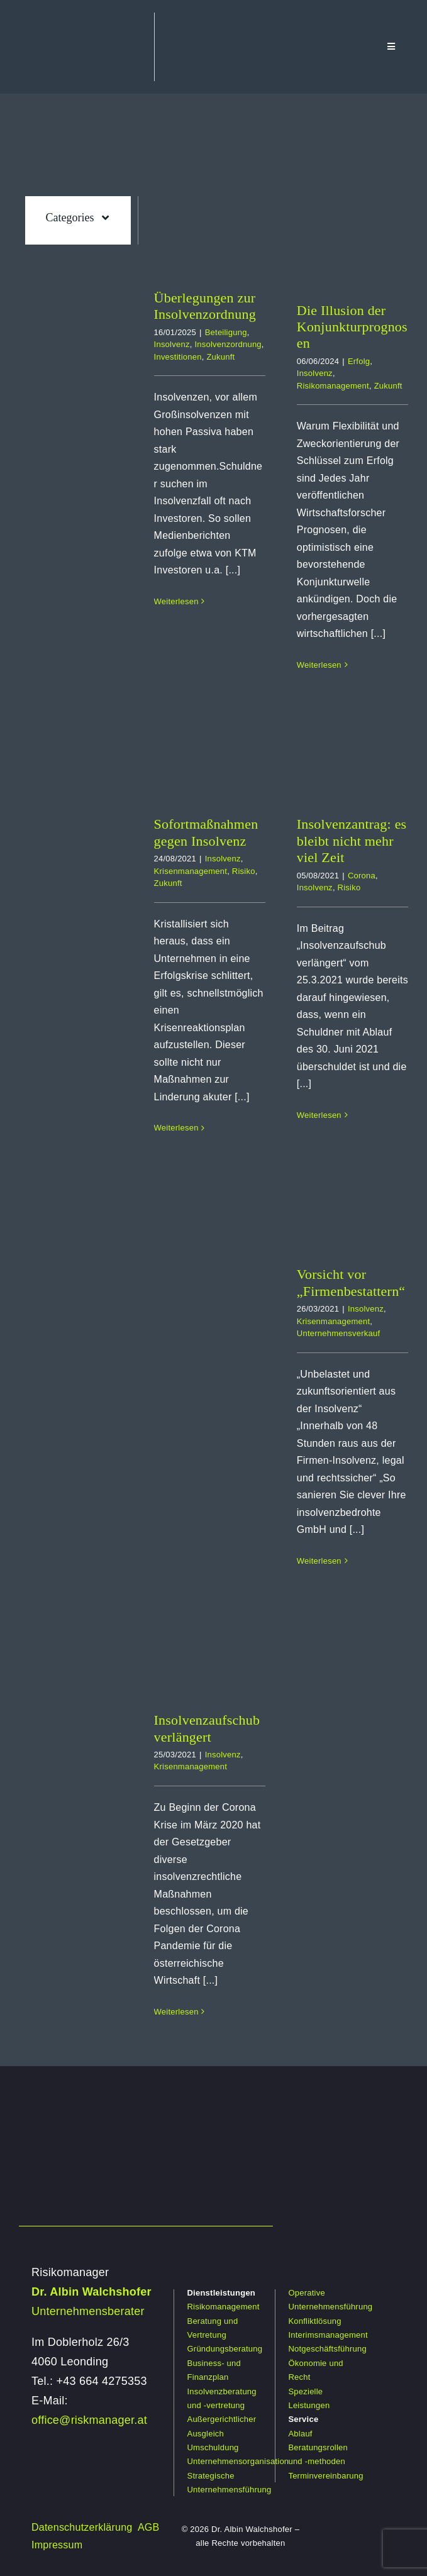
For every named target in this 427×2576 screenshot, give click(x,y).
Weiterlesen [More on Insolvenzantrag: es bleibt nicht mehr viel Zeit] (319, 1115)
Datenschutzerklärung (81, 2527)
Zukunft (220, 357)
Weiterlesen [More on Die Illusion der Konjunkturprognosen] (319, 665)
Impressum (56, 2545)
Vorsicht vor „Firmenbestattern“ (351, 1282)
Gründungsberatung (224, 2348)
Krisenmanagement (191, 871)
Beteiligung (226, 332)
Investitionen (178, 357)
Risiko (243, 871)
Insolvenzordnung (227, 344)
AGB (149, 2527)
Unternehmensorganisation (238, 2461)
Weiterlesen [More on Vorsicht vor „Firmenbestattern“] (319, 1561)
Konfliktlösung (314, 2321)
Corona (361, 875)
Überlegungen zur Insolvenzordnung (205, 306)
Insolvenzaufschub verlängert (207, 1728)
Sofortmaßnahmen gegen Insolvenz (206, 832)
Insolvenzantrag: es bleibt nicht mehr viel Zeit (352, 840)
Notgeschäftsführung (327, 2348)
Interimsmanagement (327, 2335)
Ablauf (300, 2433)
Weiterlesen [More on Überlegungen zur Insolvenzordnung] (176, 601)
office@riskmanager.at (89, 2420)
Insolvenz (172, 344)
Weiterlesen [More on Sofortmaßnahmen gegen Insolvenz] (176, 1127)
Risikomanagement (333, 385)
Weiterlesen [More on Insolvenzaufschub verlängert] (176, 2011)
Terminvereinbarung (325, 2475)
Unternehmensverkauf (338, 1333)
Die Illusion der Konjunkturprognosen (352, 326)
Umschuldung (212, 2447)
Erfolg (359, 361)
